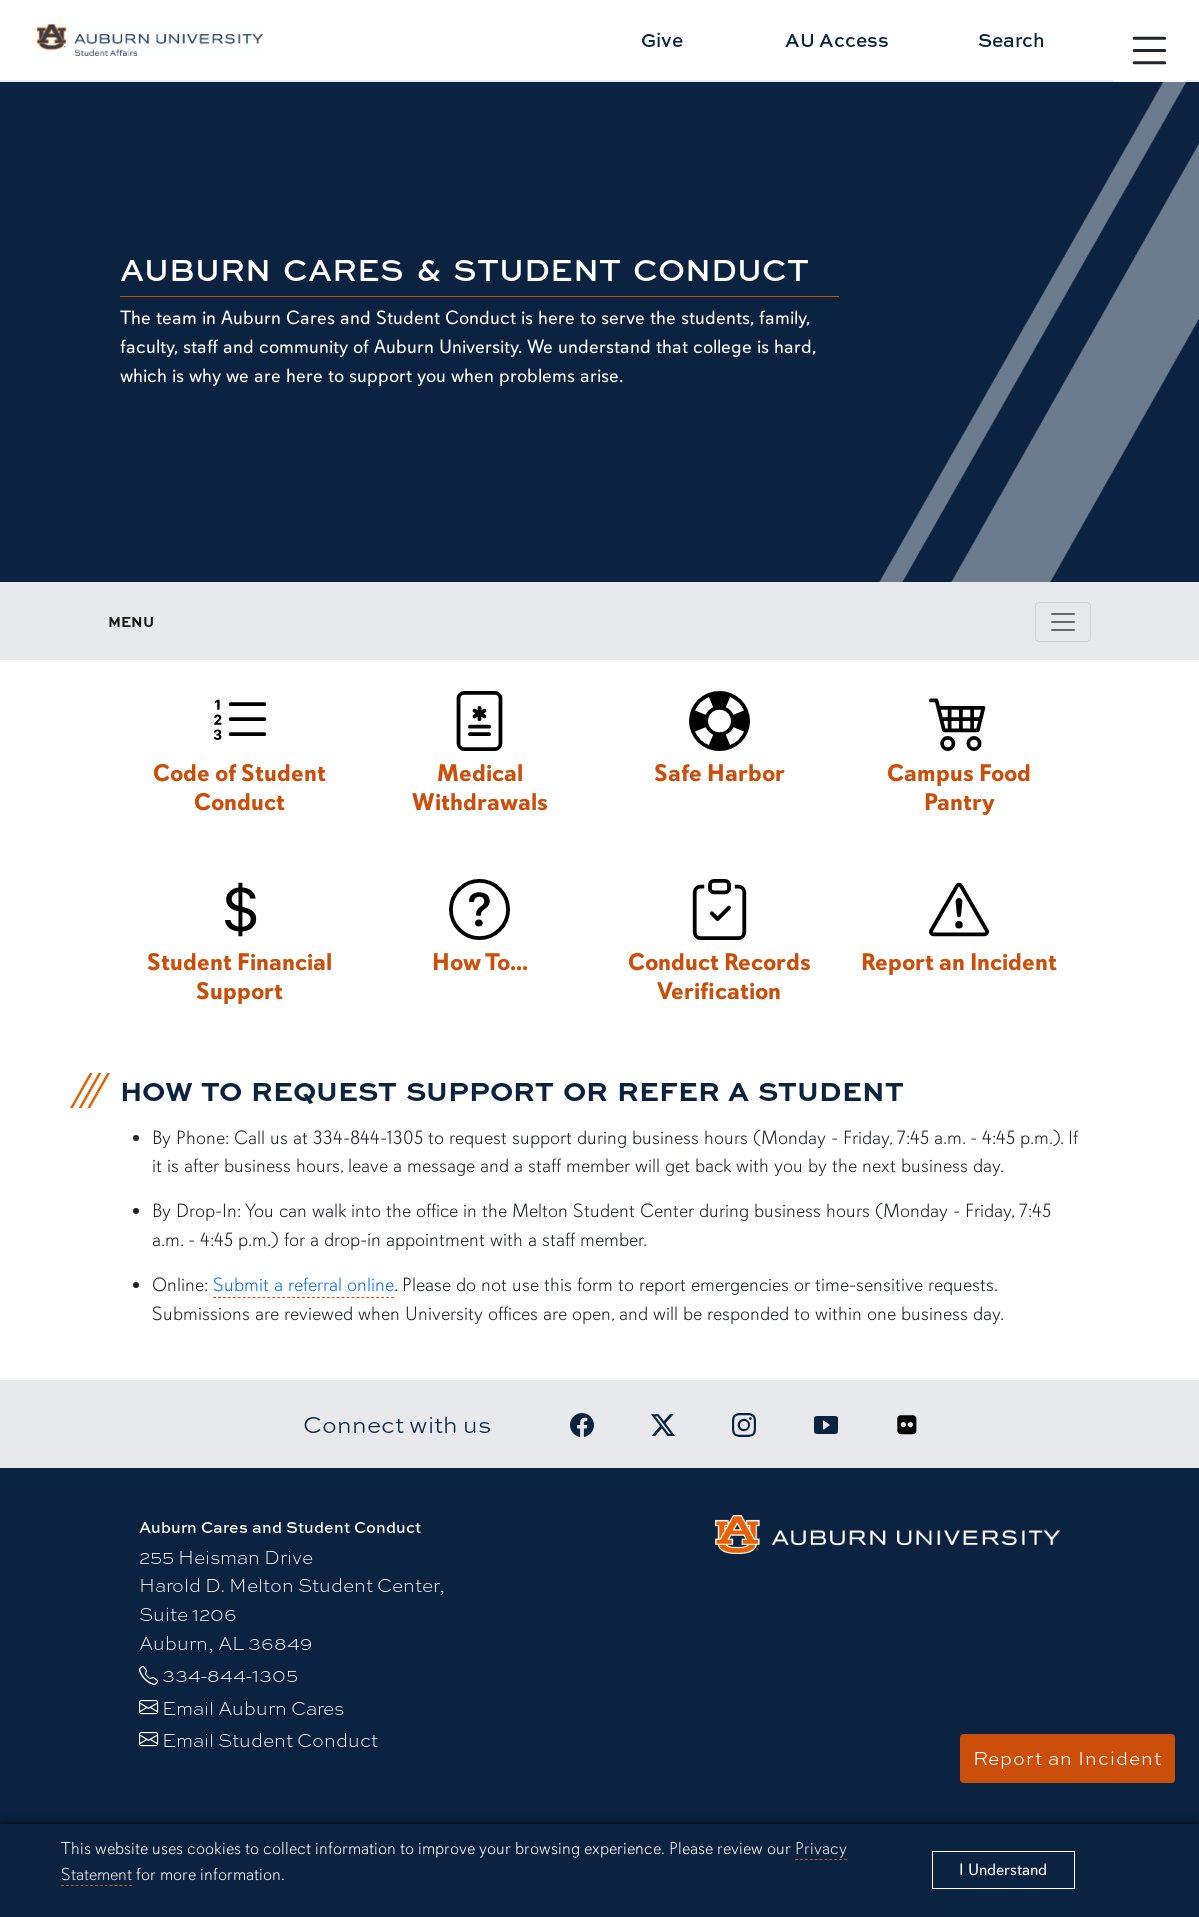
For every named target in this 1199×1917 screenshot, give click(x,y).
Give (662, 39)
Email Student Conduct (270, 1740)
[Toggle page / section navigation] (1063, 622)
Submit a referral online (303, 1285)
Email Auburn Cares (253, 1708)
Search (1011, 39)
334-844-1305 (230, 1675)
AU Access (837, 39)
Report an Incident (1067, 1758)
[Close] (1004, 1869)
